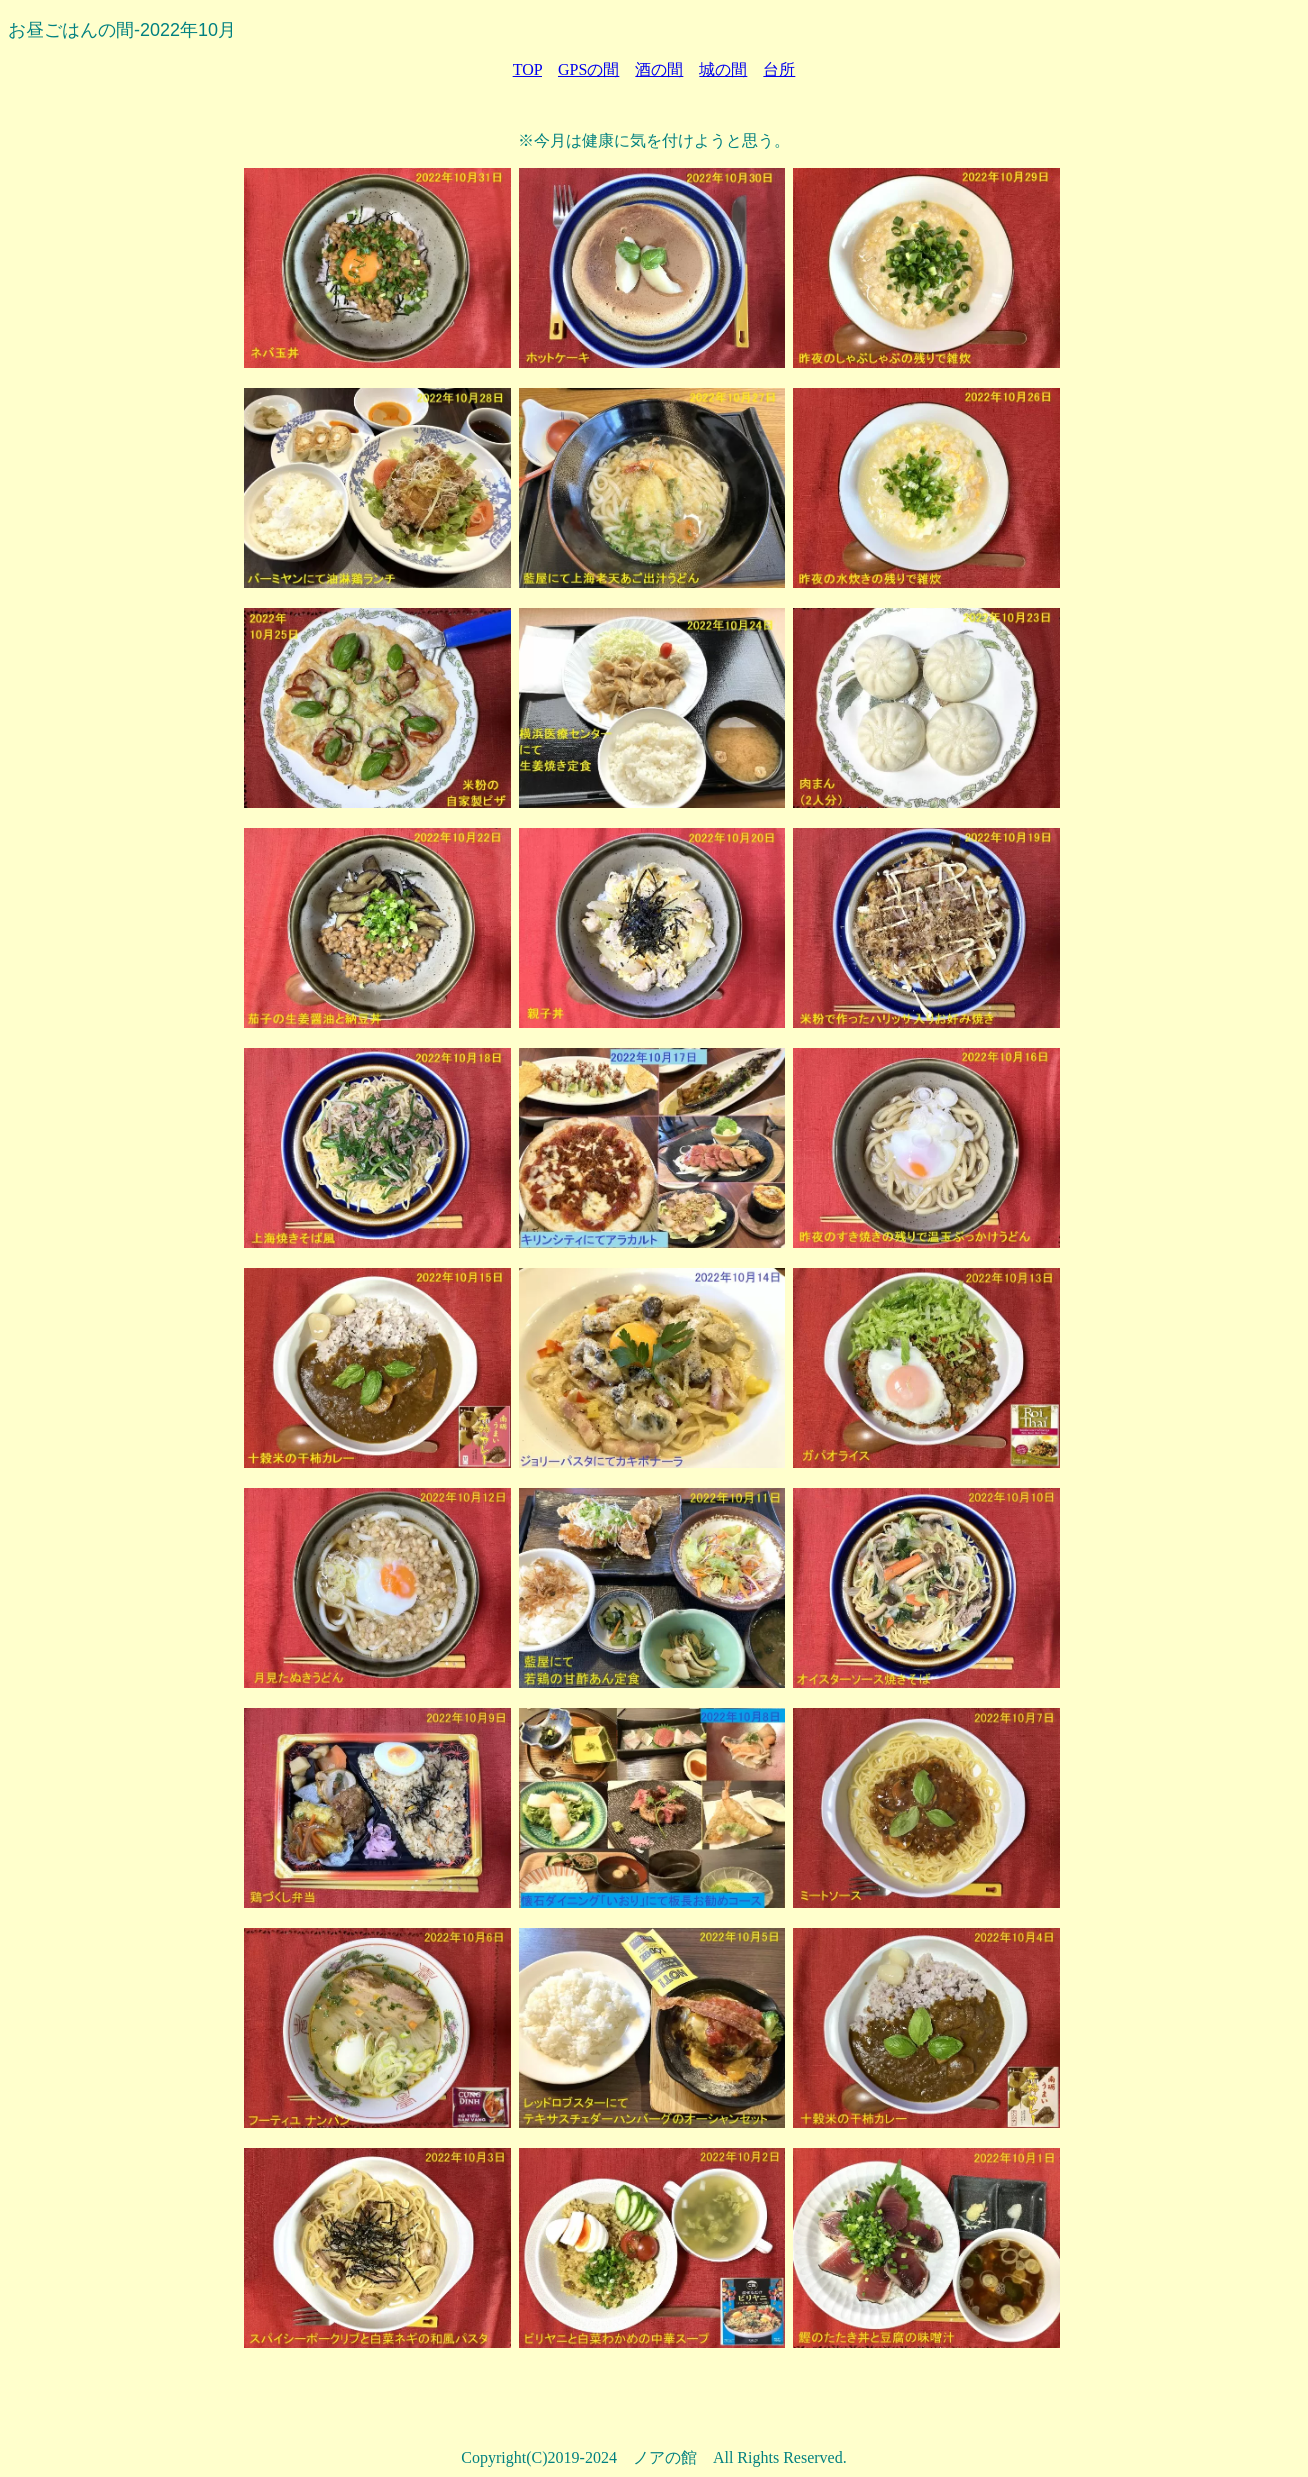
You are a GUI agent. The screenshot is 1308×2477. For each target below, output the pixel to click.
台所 (779, 69)
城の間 (723, 69)
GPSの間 (588, 69)
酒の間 (659, 69)
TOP (527, 69)
